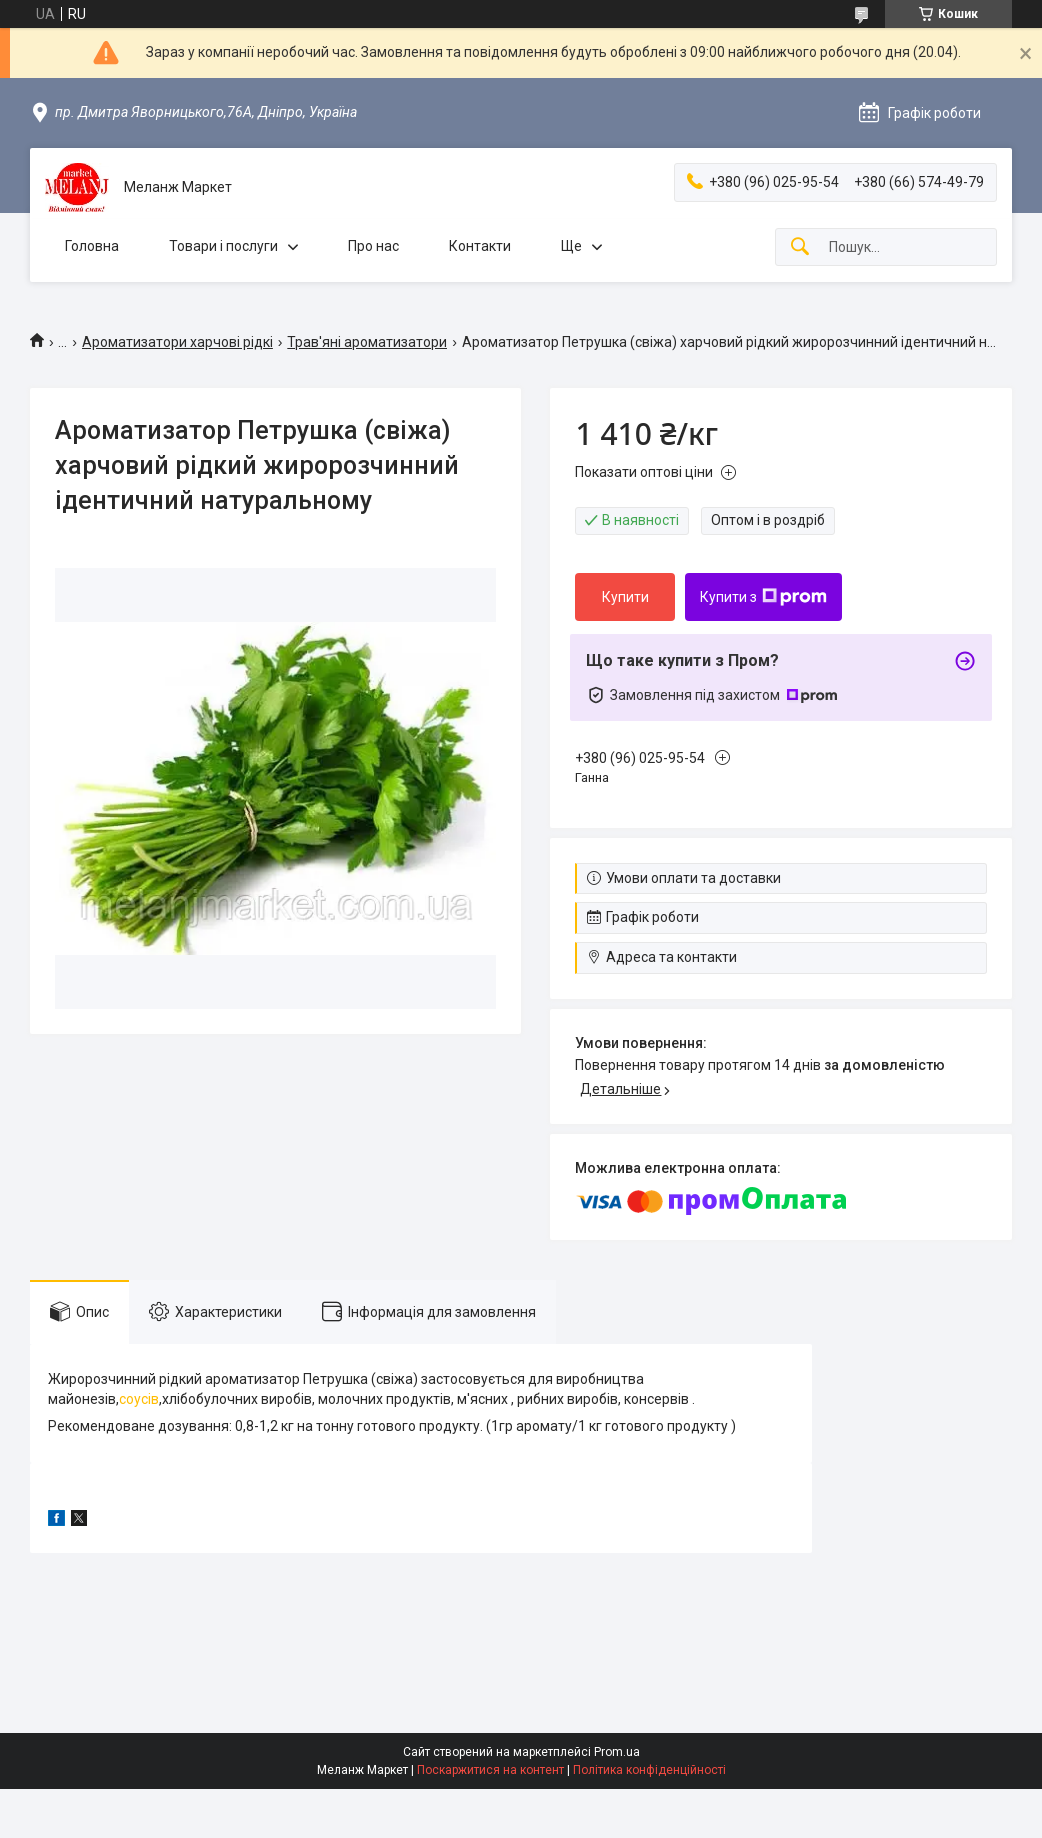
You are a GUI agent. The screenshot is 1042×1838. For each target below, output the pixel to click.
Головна (92, 246)
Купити (625, 597)
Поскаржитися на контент (490, 1770)
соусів (139, 1399)
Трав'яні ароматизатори (367, 342)
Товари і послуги (223, 246)
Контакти (480, 246)
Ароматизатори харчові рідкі (177, 342)
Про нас (373, 246)
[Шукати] (800, 247)
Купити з (763, 597)
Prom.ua (617, 1752)
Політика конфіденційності (649, 1770)
